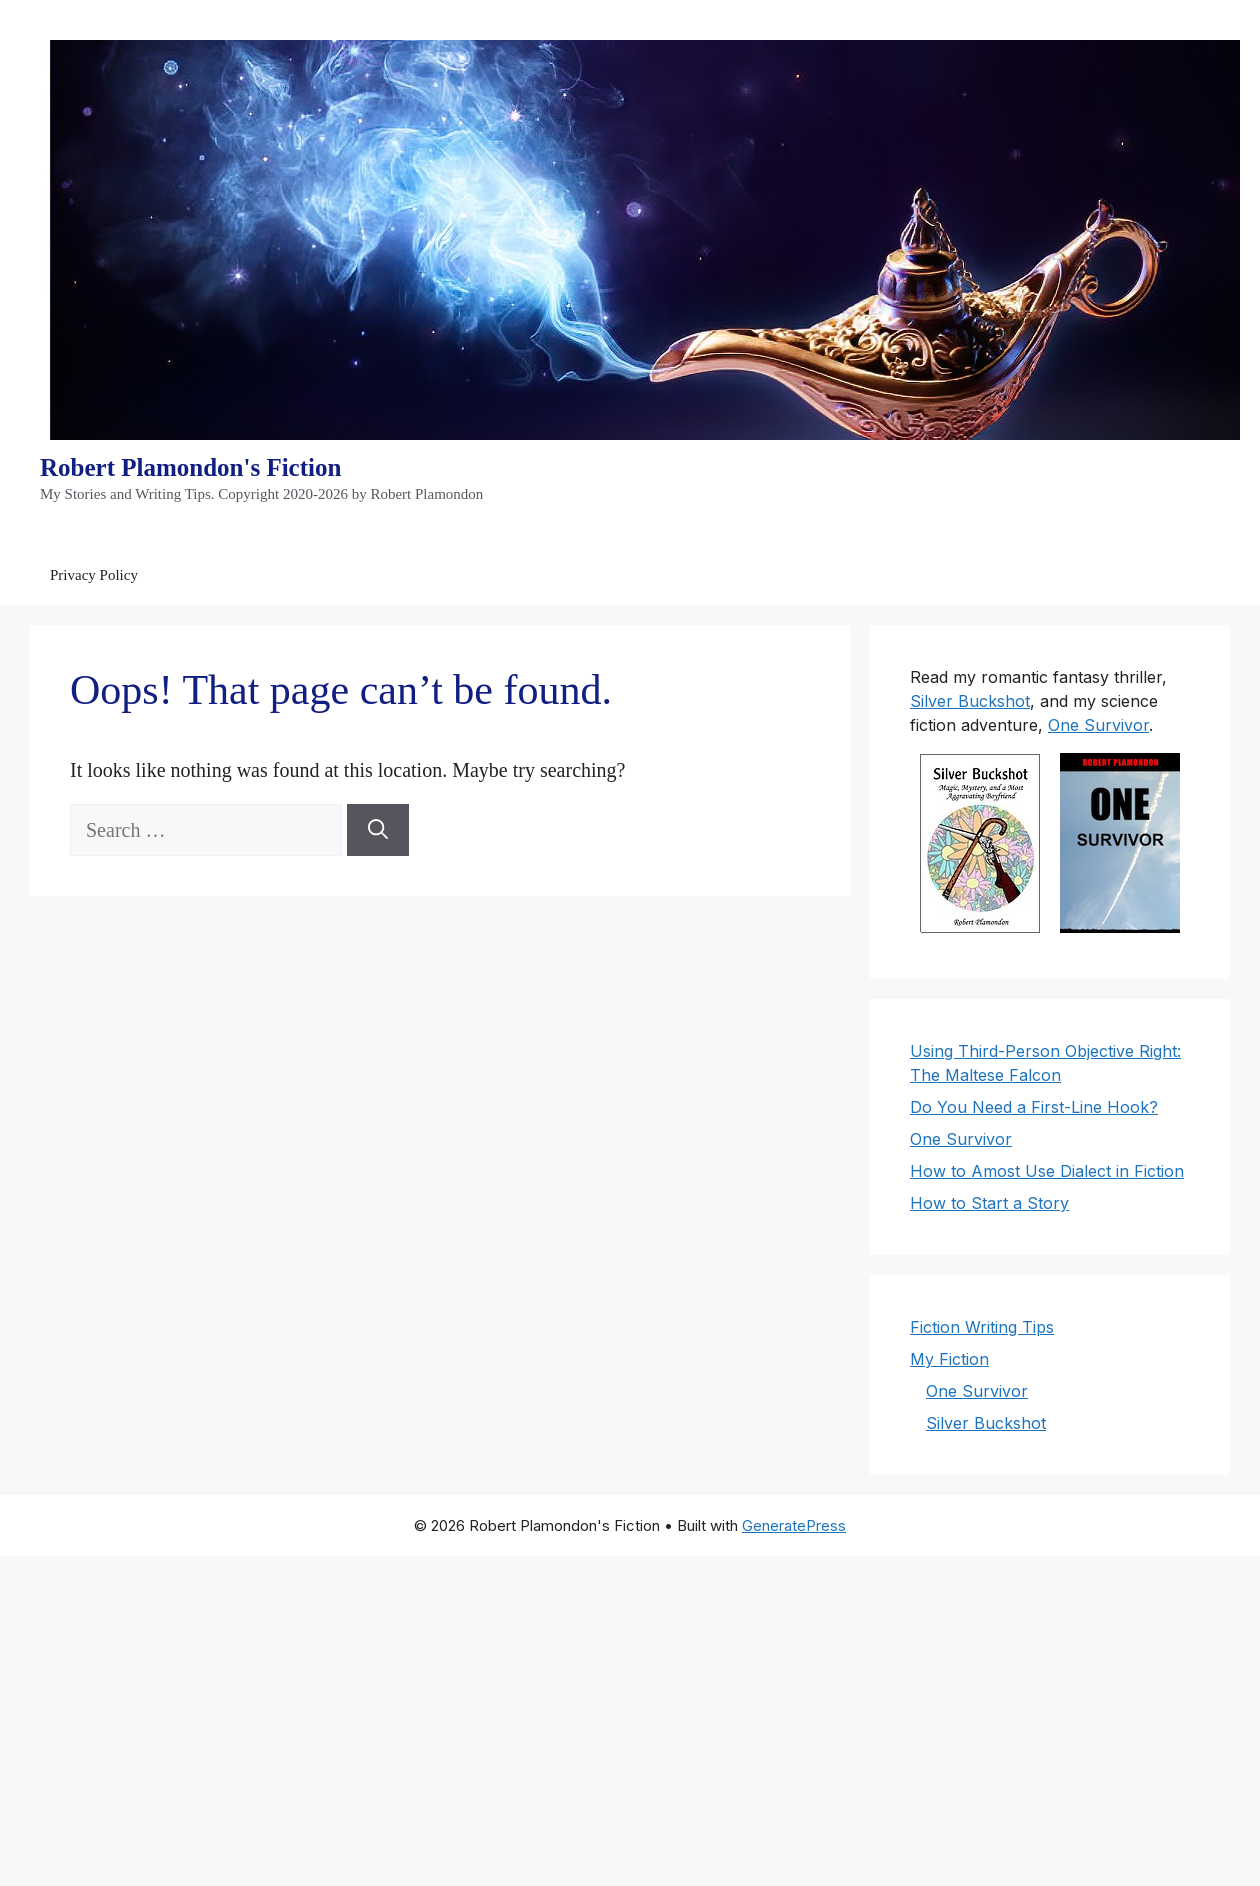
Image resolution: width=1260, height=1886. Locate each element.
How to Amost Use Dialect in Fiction (1047, 1171)
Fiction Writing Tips (982, 1327)
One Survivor (1098, 725)
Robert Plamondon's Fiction (190, 467)
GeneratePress (794, 1525)
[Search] (378, 830)
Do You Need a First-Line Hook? (1034, 1107)
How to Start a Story (989, 1203)
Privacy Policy (94, 575)
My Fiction (949, 1359)
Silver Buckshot (970, 701)
